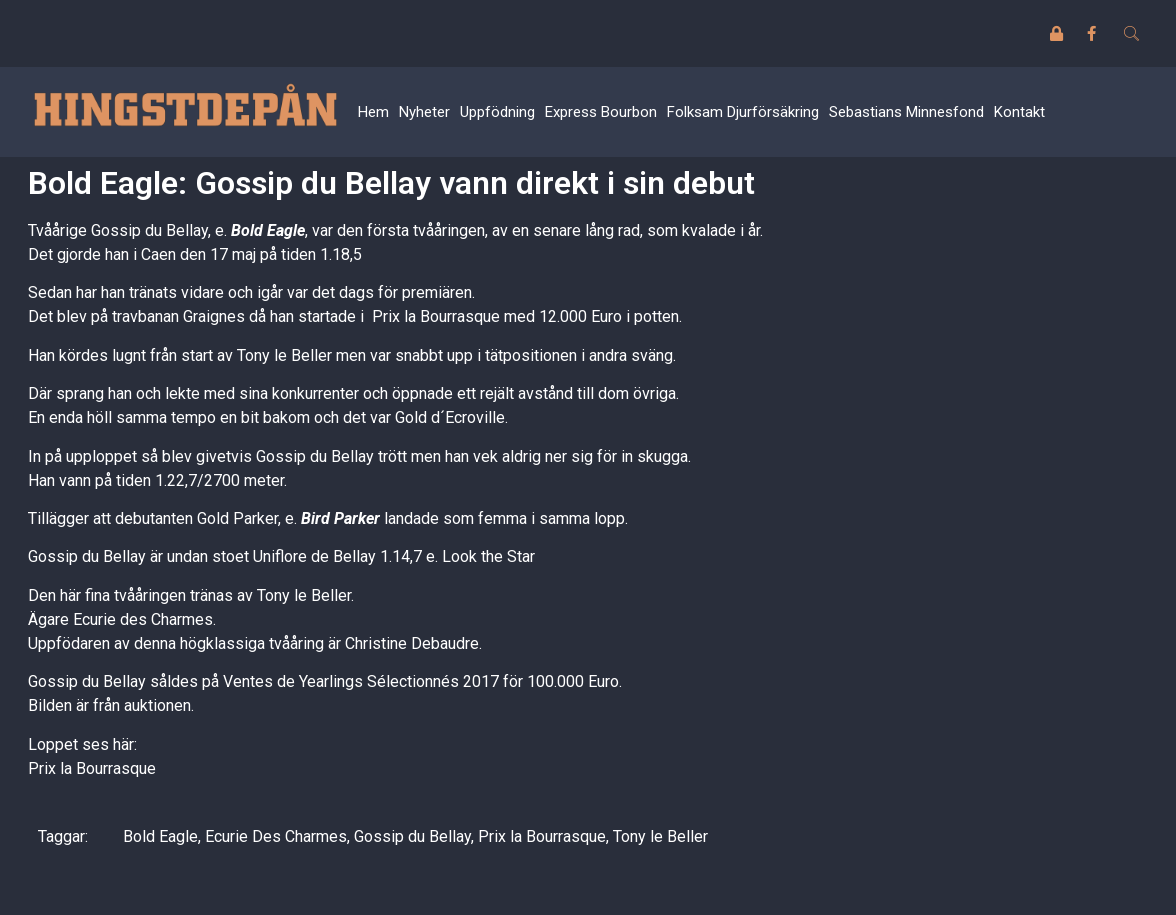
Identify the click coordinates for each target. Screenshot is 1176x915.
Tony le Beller (660, 836)
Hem (373, 112)
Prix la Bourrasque (92, 768)
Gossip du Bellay (412, 836)
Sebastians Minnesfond (906, 112)
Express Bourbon (601, 112)
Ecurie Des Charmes (276, 836)
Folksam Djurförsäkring (743, 112)
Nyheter (424, 112)
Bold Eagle (268, 230)
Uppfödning (497, 112)
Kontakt (1019, 112)
